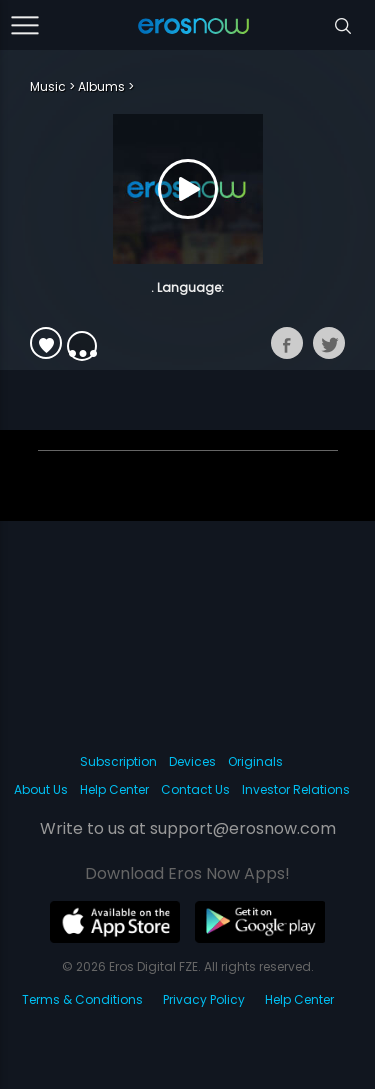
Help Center (114, 789)
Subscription (118, 761)
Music (48, 86)
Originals (255, 761)
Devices (192, 761)
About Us (41, 789)
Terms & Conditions (82, 999)
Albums (101, 86)
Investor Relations (296, 789)
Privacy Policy (204, 999)
